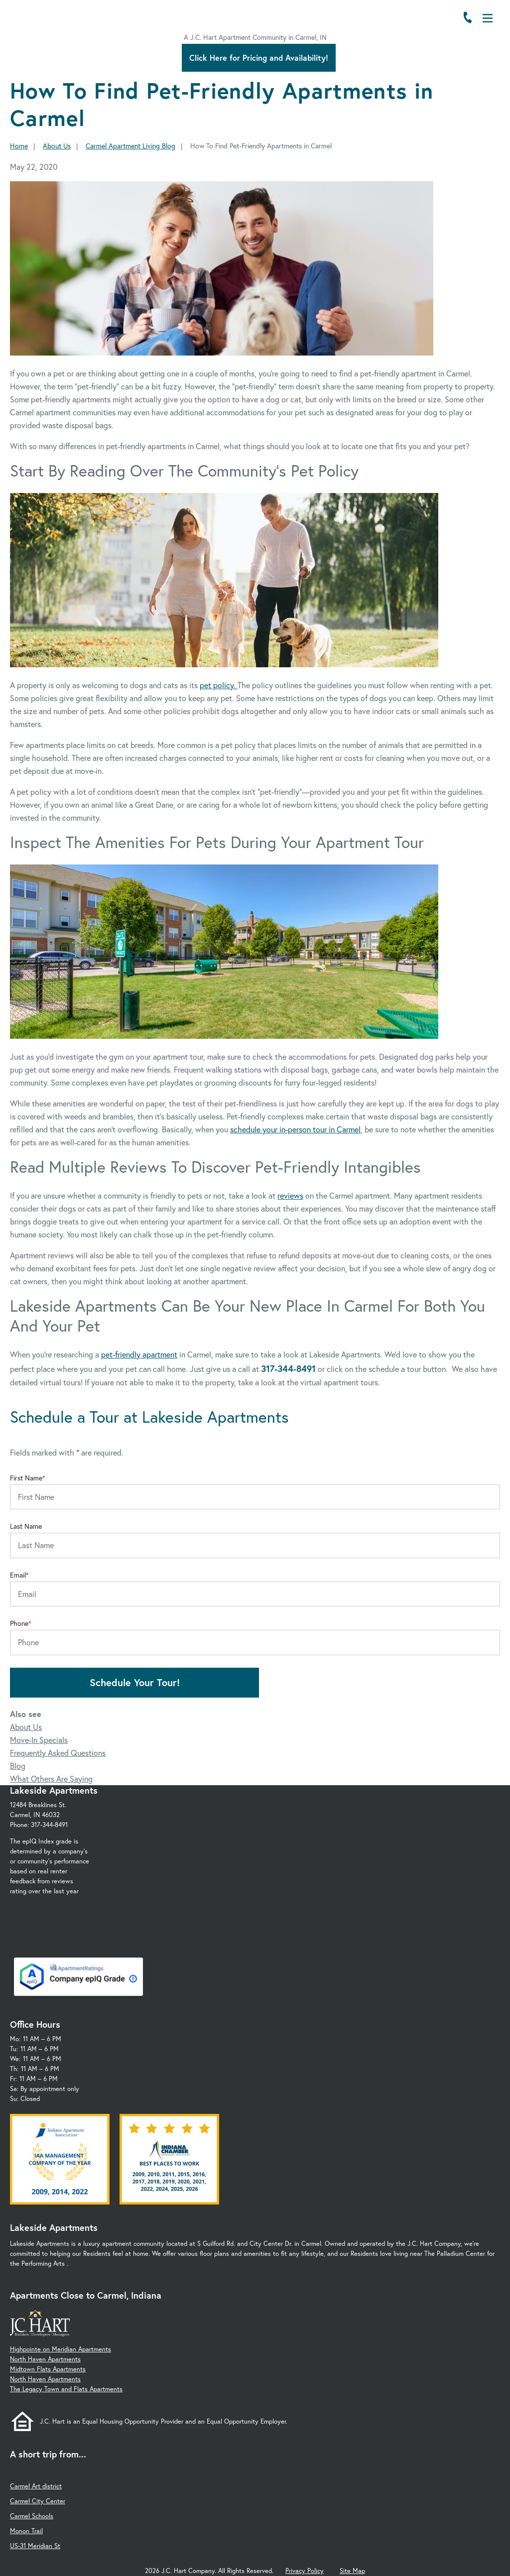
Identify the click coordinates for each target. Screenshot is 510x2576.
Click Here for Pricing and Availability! (258, 57)
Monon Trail (26, 2531)
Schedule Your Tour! (135, 1682)
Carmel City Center (37, 2501)
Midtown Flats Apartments (48, 2369)
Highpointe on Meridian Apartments (60, 2349)
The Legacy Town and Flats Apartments (66, 2389)
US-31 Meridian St (35, 2546)
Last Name (26, 1526)
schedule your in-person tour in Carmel (295, 1129)
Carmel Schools (31, 2516)
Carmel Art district (36, 2486)
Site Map (352, 2571)
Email (18, 1575)
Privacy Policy (304, 2571)
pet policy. (219, 685)
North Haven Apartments (45, 2359)
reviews (290, 1195)
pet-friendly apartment (139, 1354)
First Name (26, 1477)
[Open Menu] (488, 18)
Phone (19, 1623)
